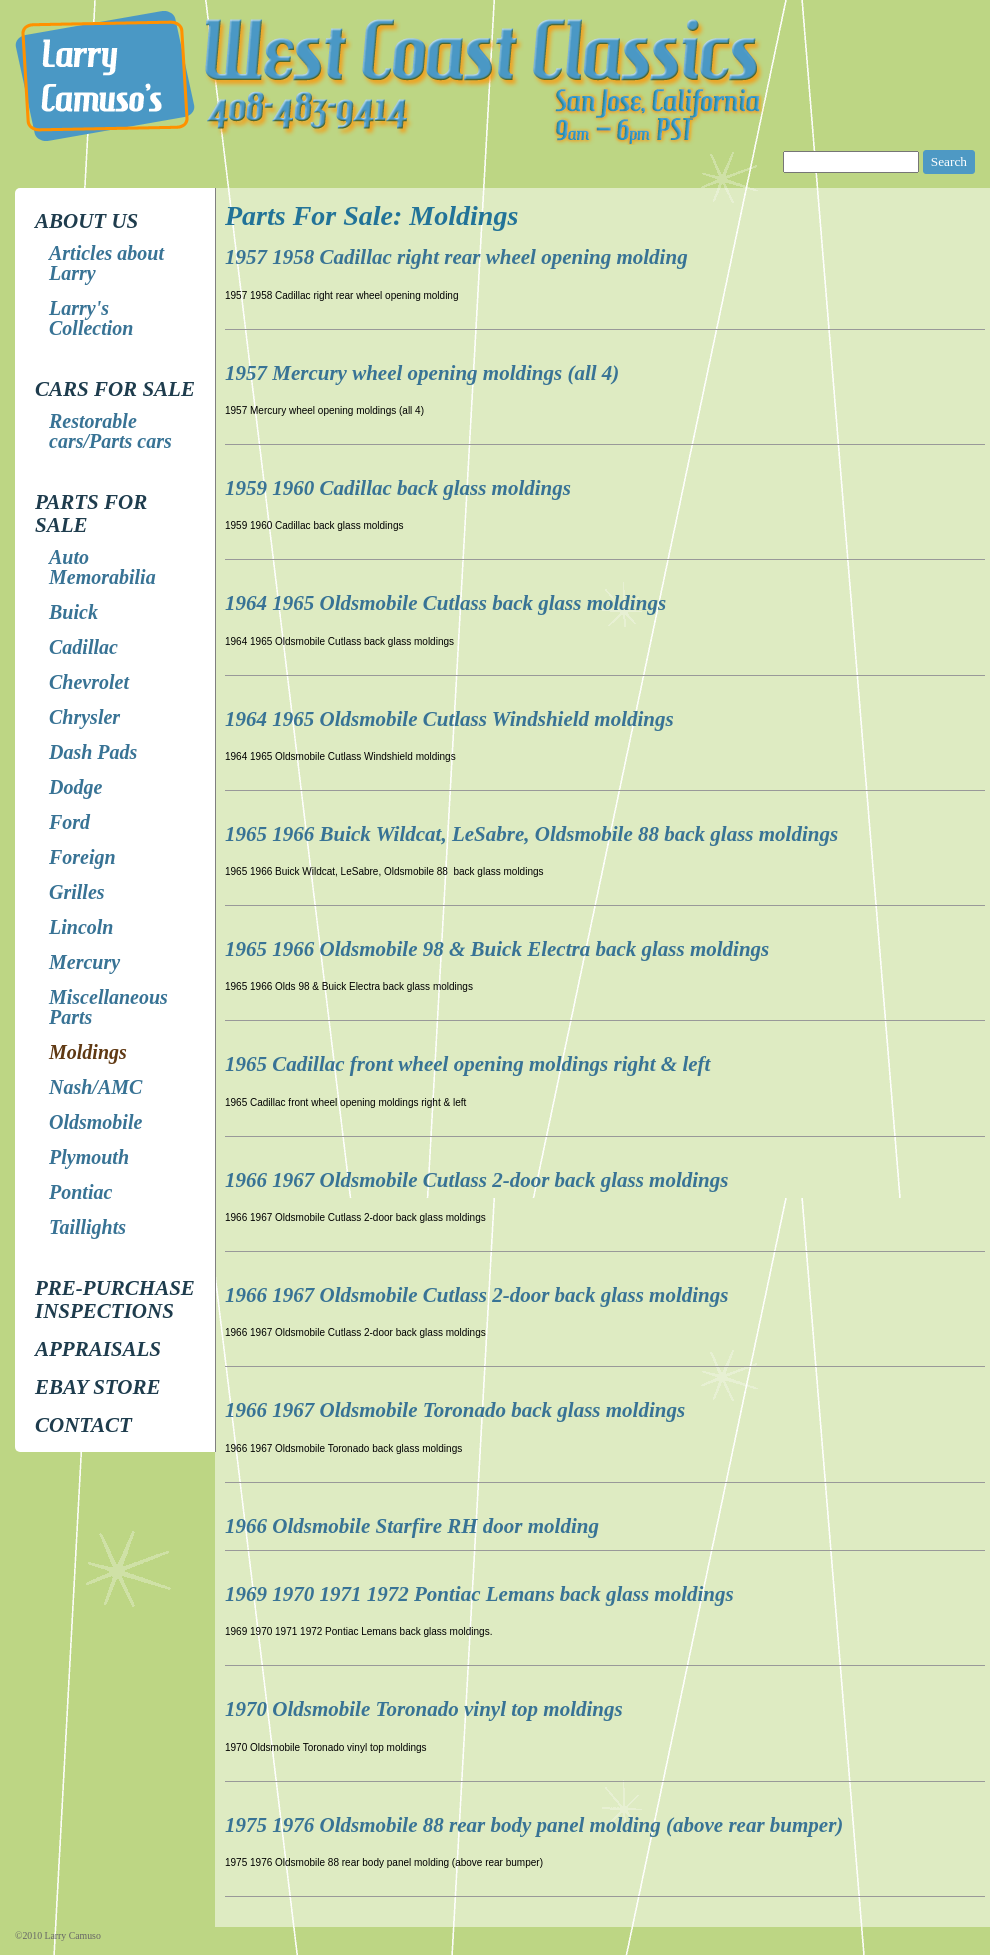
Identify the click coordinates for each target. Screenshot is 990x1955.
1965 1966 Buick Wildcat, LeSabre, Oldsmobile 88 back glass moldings (531, 834)
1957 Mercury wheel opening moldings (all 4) (422, 373)
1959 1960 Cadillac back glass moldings (398, 488)
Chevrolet (89, 682)
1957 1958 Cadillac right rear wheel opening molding (456, 257)
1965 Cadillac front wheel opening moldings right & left (467, 1064)
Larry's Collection (91, 318)
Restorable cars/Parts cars (110, 431)
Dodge (75, 787)
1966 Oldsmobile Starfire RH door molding (412, 1526)
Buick (73, 612)
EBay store (97, 1387)
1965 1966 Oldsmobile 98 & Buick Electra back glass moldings (497, 949)
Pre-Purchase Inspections (115, 1299)
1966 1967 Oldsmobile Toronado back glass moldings (455, 1410)
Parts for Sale (91, 513)
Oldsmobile (95, 1122)
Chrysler (84, 717)
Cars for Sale (115, 389)
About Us (86, 221)
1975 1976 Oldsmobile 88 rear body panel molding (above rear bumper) (534, 1825)
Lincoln (81, 927)
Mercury (84, 962)
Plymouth (89, 1157)
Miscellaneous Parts (108, 1007)
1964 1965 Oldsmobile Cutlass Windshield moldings (449, 719)
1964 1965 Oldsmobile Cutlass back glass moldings (445, 603)
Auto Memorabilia (102, 567)
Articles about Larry (106, 263)
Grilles (77, 892)
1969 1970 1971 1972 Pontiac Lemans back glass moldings (479, 1594)
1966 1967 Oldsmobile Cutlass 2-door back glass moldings (476, 1180)
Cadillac (83, 647)
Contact (83, 1425)
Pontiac (80, 1192)
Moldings (88, 1052)
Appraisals (98, 1349)
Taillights (87, 1227)
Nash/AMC (95, 1087)
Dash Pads (93, 752)
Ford (69, 822)
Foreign (82, 857)
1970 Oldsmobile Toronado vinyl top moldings (424, 1709)
